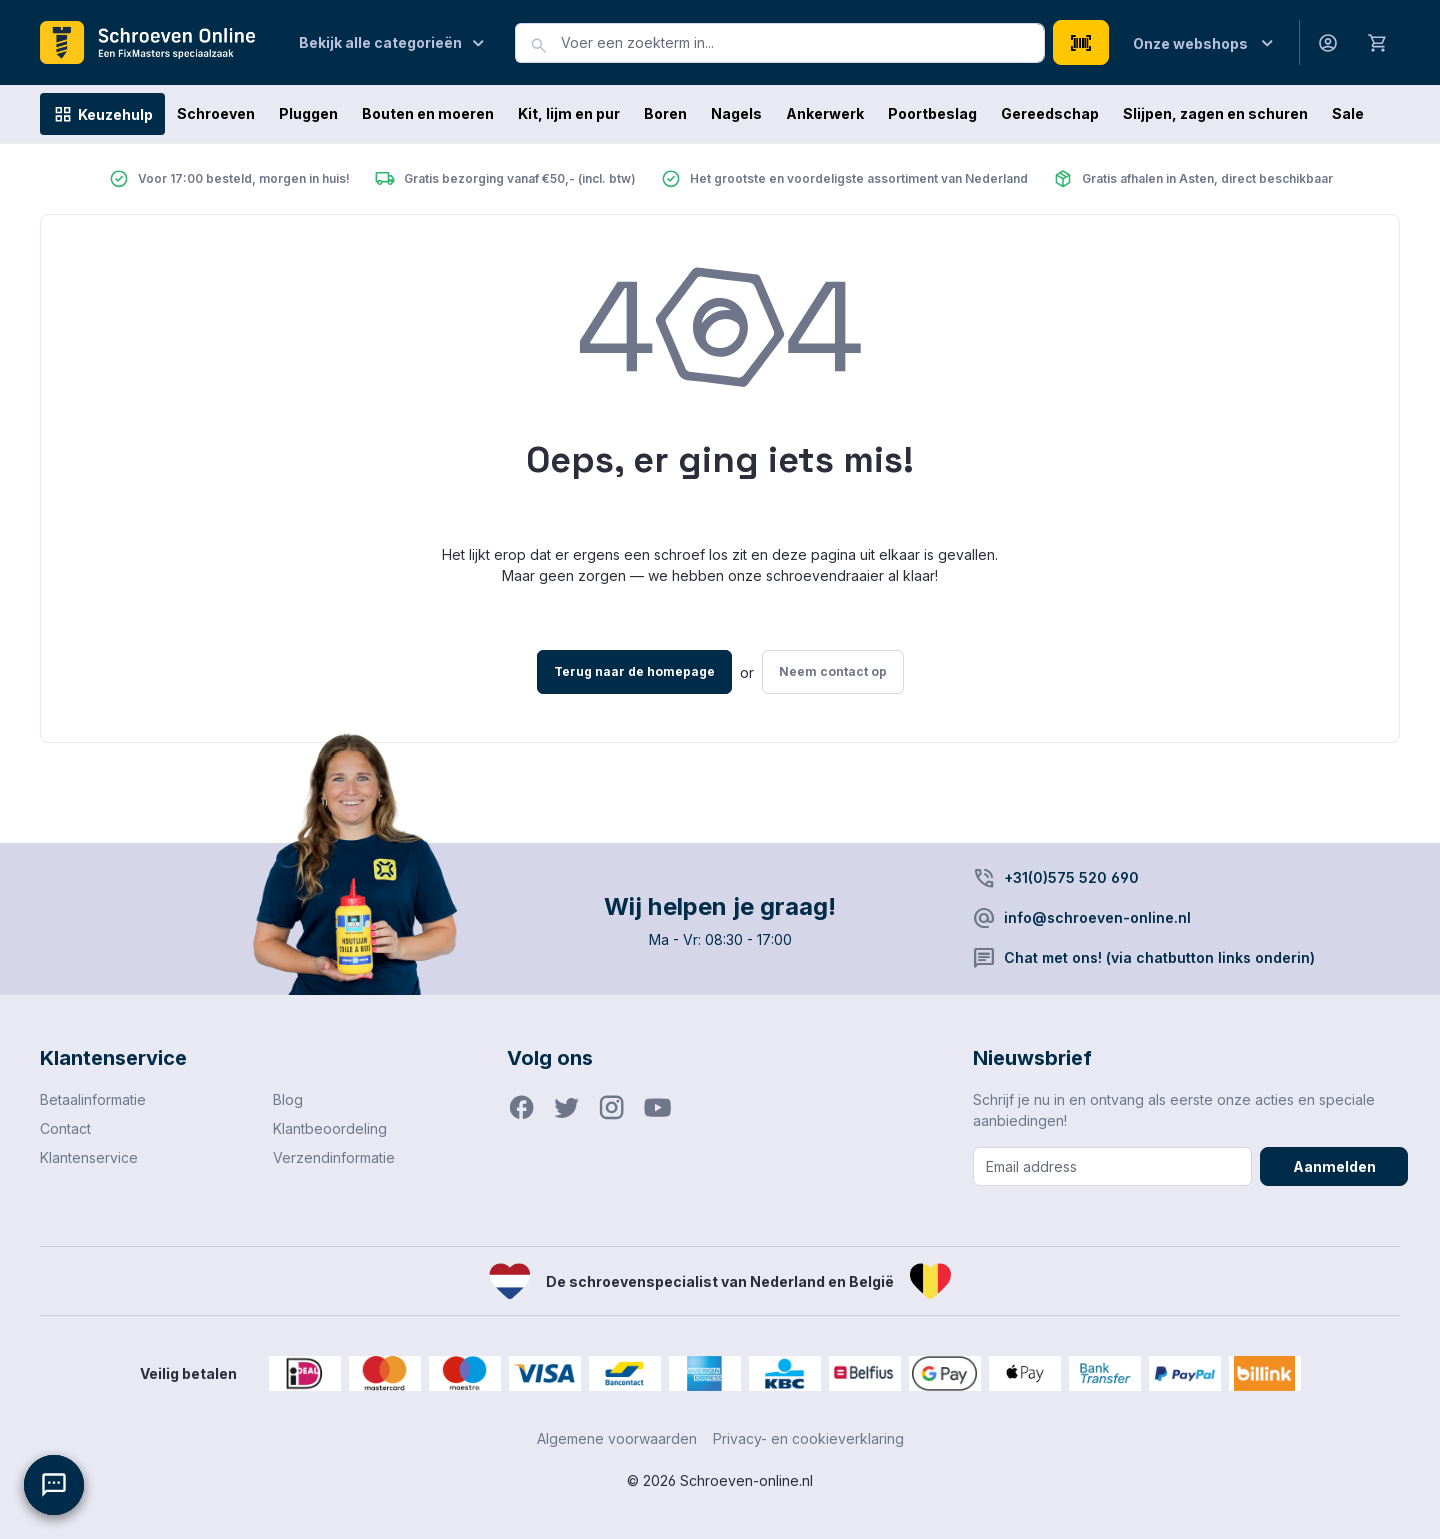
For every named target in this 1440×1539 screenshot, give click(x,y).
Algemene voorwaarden (617, 1438)
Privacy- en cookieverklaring (808, 1438)
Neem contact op (833, 671)
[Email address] (1112, 1166)
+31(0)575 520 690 (1071, 877)
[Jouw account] (1328, 42)
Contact (65, 1128)
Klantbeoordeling (330, 1128)
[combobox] (803, 43)
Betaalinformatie (93, 1099)
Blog (288, 1099)
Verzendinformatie (334, 1157)
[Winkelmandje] (1378, 42)
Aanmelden (1334, 1166)
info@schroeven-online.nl (1097, 917)
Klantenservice (89, 1157)
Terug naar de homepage (634, 671)
